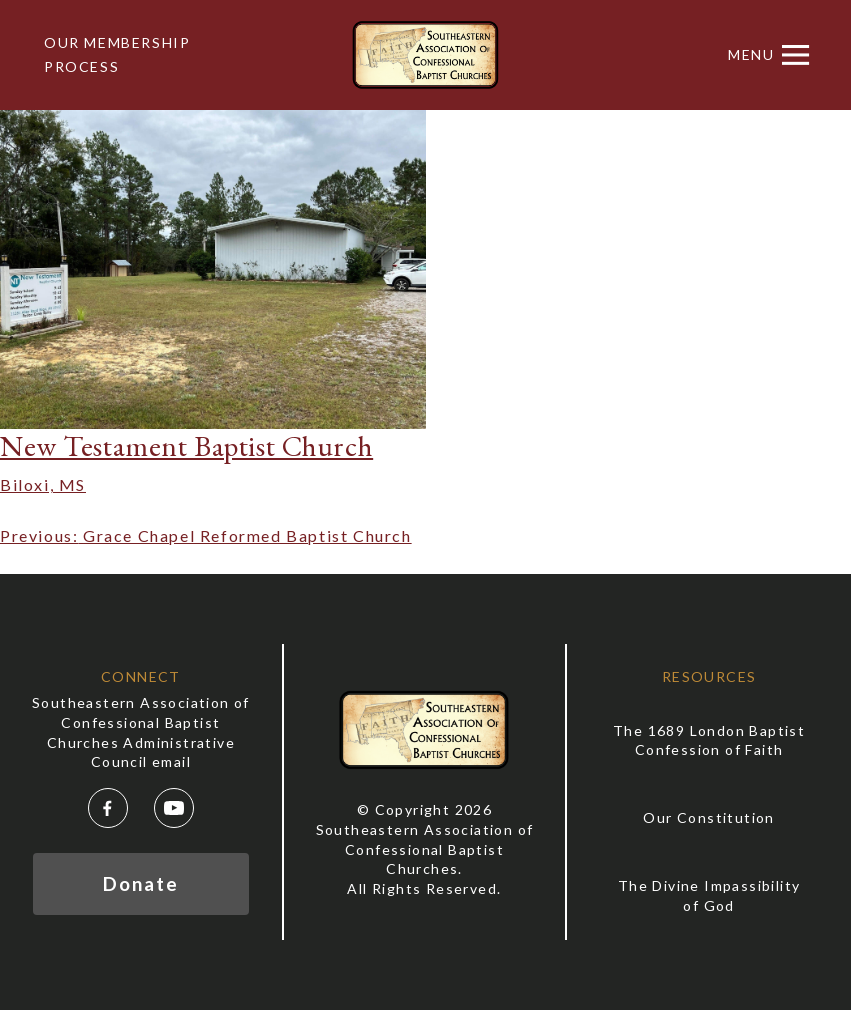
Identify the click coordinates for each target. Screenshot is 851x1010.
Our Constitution (708, 817)
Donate (140, 883)
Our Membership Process (117, 54)
